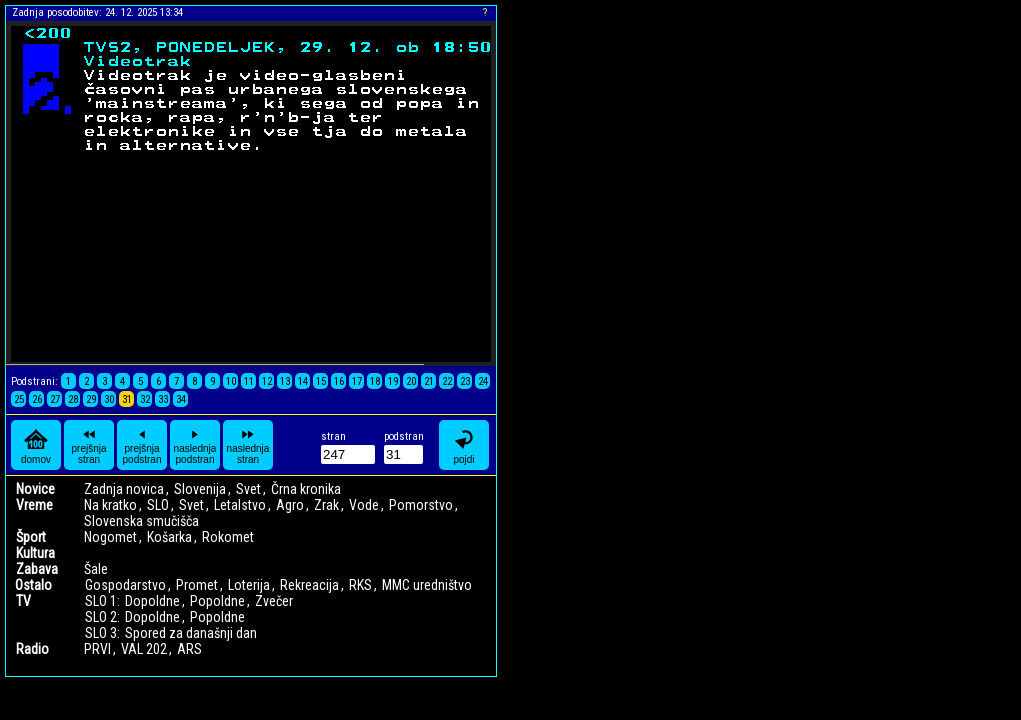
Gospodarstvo (125, 585)
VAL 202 (144, 649)
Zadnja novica (124, 489)
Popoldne (217, 601)
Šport (31, 537)
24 (483, 381)
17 (357, 381)
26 (37, 399)
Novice (35, 489)
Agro (290, 505)
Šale (96, 569)
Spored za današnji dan (191, 633)
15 (321, 381)
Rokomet (228, 537)
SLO (158, 505)
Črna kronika (306, 489)
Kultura (35, 553)
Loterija (249, 585)
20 (411, 381)
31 (127, 399)
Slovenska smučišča (141, 521)
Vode (364, 505)
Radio (32, 649)
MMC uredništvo (427, 585)
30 (109, 399)
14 (303, 381)
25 (19, 399)
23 (465, 381)
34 (181, 399)
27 (55, 399)
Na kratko (110, 505)
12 (267, 381)
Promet (197, 585)
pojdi (464, 445)
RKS (360, 585)
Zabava (37, 569)
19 (393, 381)
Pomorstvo (421, 505)
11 (249, 381)
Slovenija (200, 489)
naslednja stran (248, 445)
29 (91, 399)
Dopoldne (152, 601)
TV (23, 601)
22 (447, 381)
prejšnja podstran (142, 445)
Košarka (169, 537)
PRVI (97, 649)
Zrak (326, 505)
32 (145, 399)
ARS (189, 649)
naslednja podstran (195, 445)
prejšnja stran (88, 445)
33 (163, 399)
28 (73, 399)
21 (429, 381)
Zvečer (274, 601)
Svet (248, 489)
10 (231, 381)
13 (285, 381)
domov (36, 445)
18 (375, 381)
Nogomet (110, 537)
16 (339, 381)
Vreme (34, 505)
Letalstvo (240, 505)
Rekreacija (309, 585)
